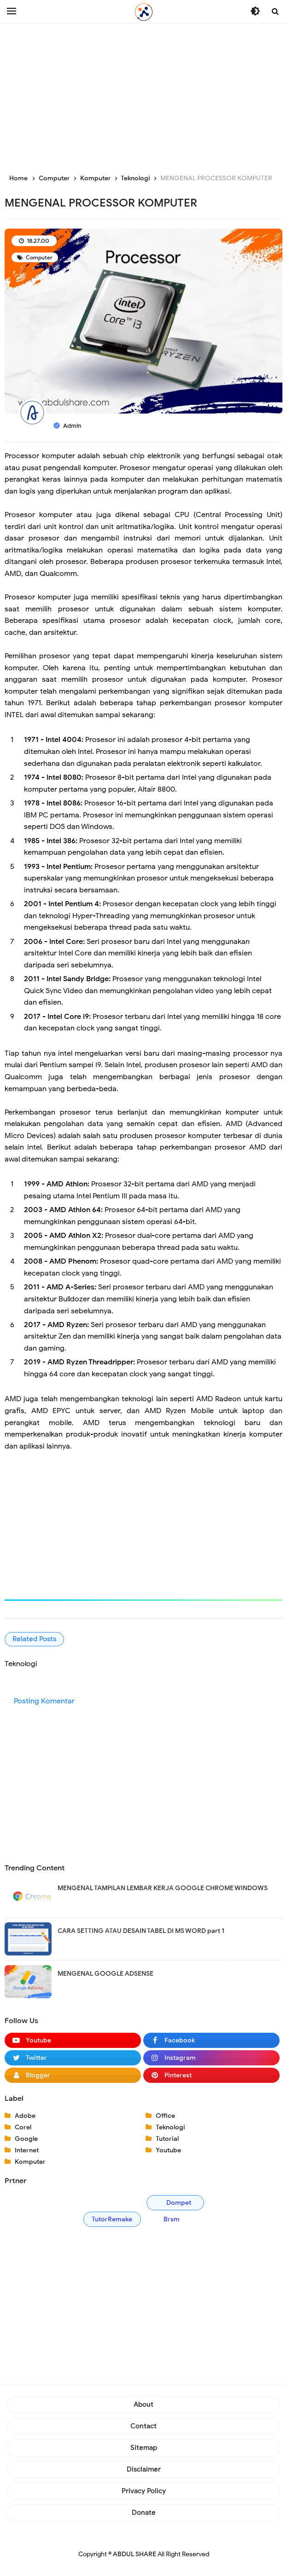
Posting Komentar (44, 1701)
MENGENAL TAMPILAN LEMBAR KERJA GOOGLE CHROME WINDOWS (163, 1888)
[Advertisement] (143, 96)
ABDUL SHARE (134, 2554)
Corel (23, 2127)
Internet (27, 2150)
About (143, 2404)
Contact (143, 2426)
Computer (38, 257)
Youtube (168, 2150)
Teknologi (170, 2127)
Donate (144, 2512)
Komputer (30, 2162)
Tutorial (167, 2139)
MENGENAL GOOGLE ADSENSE (105, 1974)
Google (26, 2139)
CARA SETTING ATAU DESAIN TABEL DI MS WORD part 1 (141, 1931)
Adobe (25, 2116)
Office (165, 2116)
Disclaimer (144, 2469)
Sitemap (143, 2448)
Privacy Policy (144, 2491)
